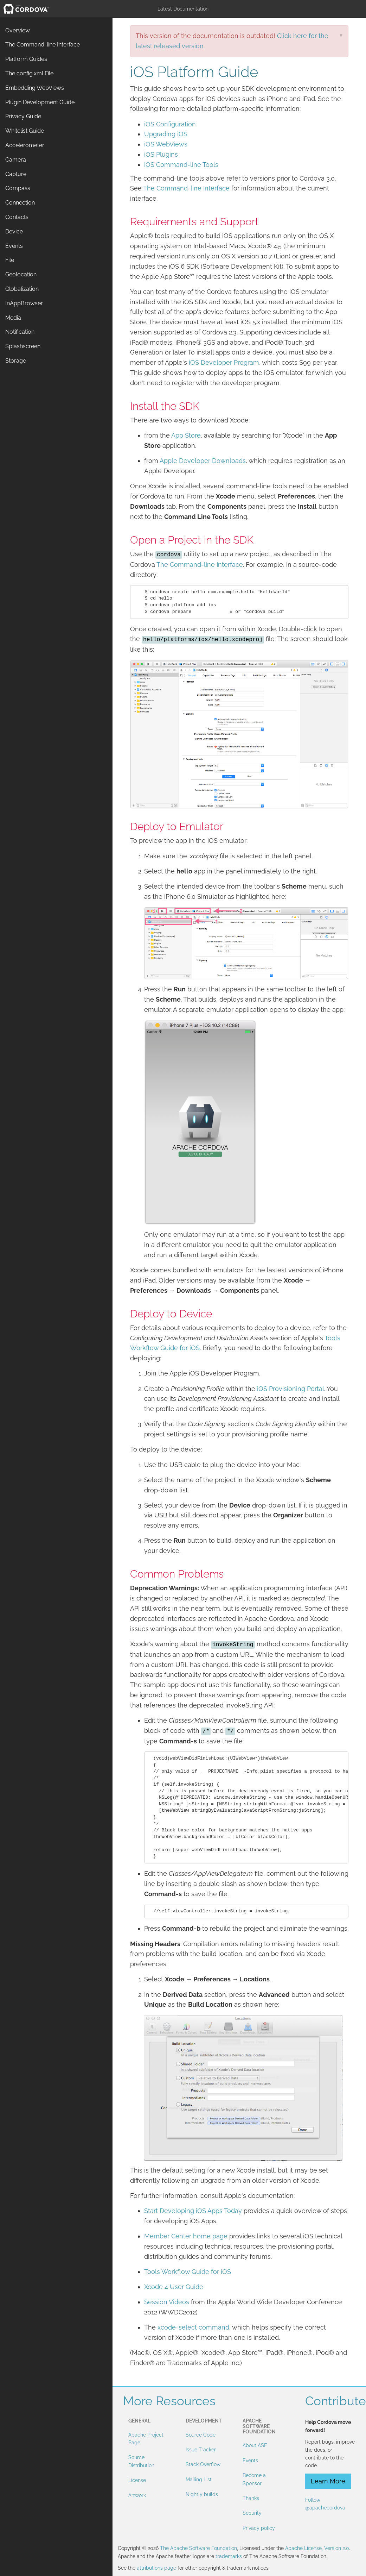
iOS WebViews (165, 144)
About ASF (255, 2445)
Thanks (251, 2498)
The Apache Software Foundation (198, 2548)
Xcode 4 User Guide (173, 2286)
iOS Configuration (170, 124)
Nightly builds (202, 2494)
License (137, 2480)
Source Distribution (141, 2461)
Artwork (137, 2495)
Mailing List (199, 2479)
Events (250, 2460)
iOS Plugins (161, 154)
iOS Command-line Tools (181, 164)
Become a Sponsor (254, 2479)
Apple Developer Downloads (203, 460)
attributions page (156, 2568)
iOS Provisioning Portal (290, 1388)
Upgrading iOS (165, 134)
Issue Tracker (201, 2449)
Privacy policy (259, 2528)
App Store (186, 435)
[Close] (341, 34)
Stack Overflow (203, 2464)
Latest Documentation (183, 9)
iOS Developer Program (224, 362)
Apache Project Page (145, 2438)
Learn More (328, 2481)
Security (252, 2513)
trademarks (229, 2556)
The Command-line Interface (186, 188)
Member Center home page (185, 2236)
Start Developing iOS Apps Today (193, 2210)
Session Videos (166, 2302)
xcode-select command (193, 2327)
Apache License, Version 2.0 (317, 2548)
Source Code (201, 2435)
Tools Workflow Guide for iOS (187, 2271)
